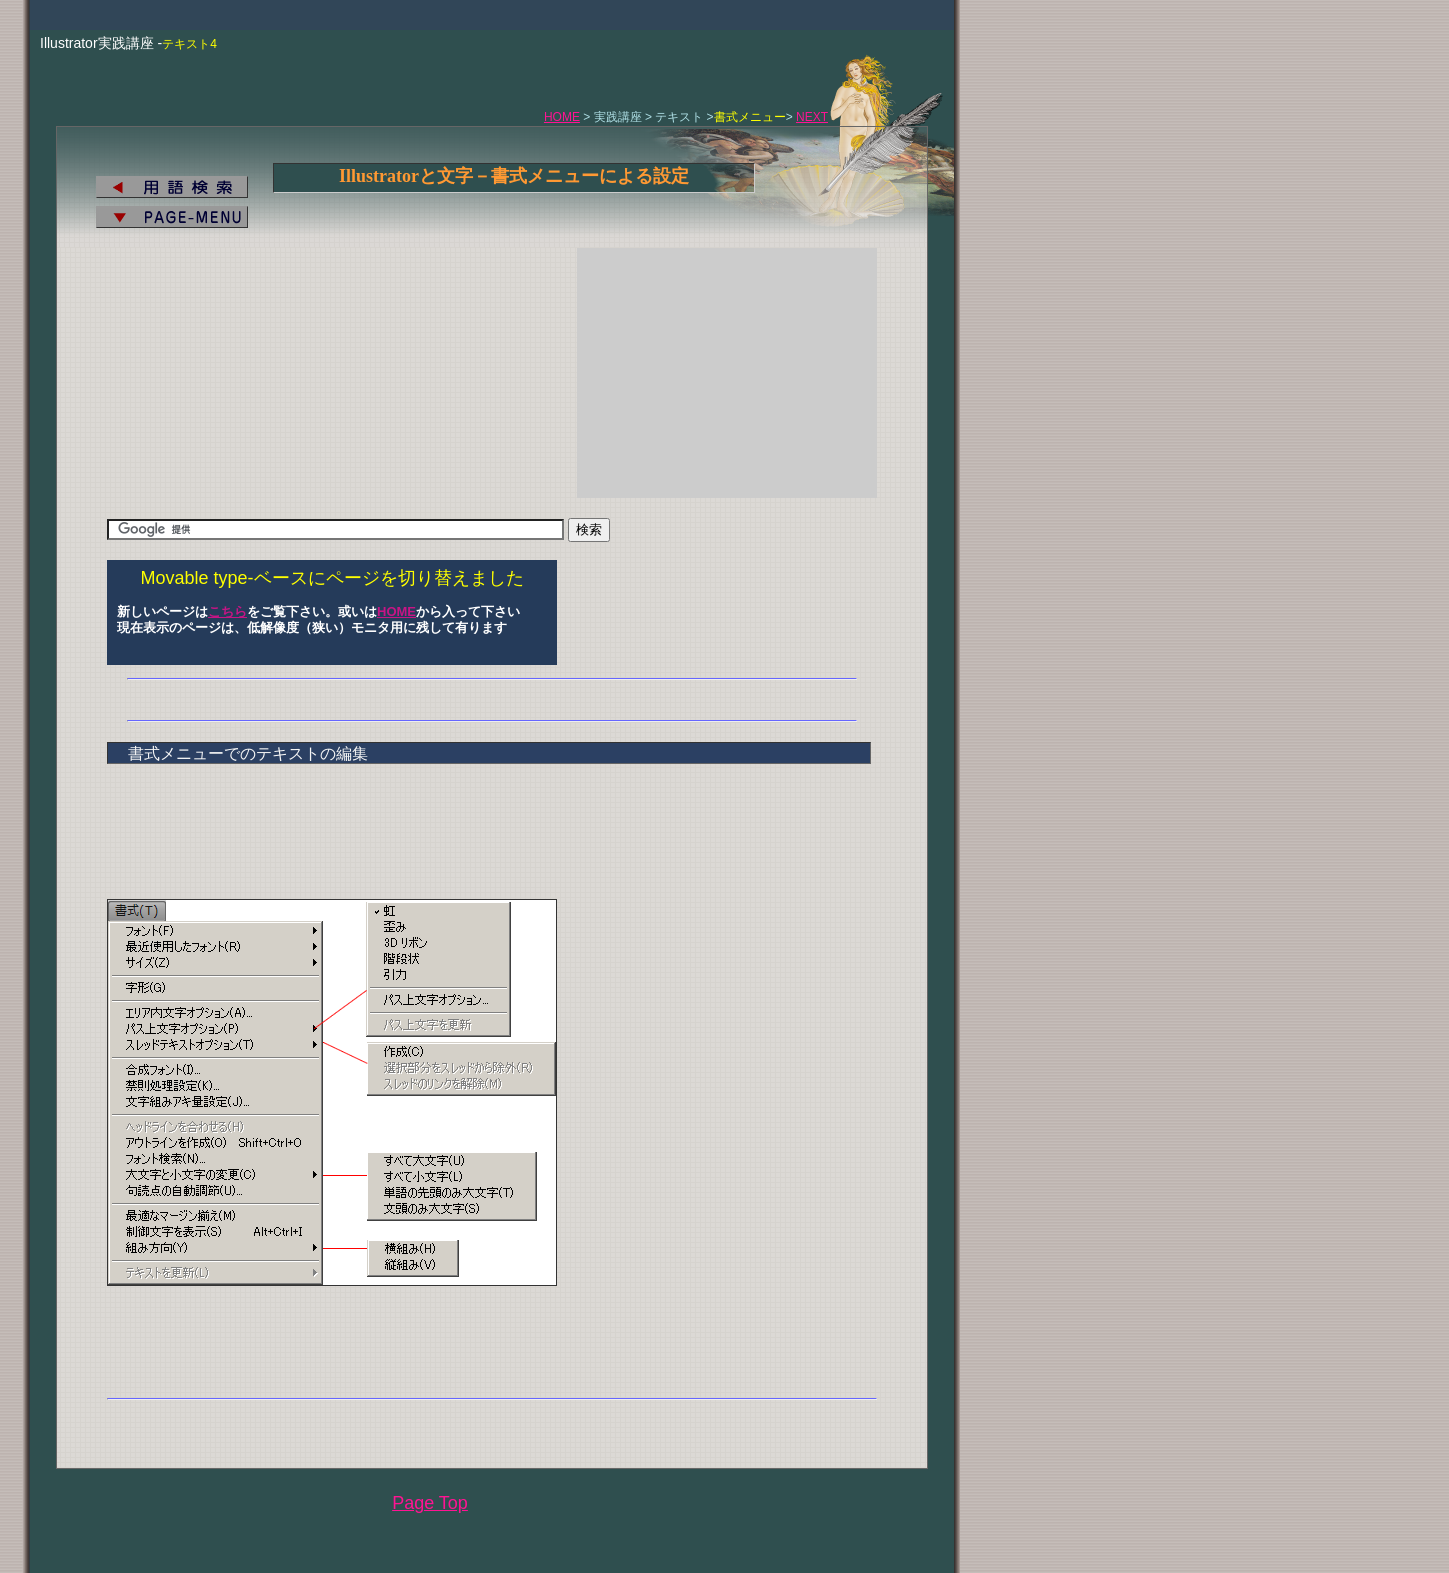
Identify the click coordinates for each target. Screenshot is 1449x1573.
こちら (227, 611)
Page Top (430, 1503)
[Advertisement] (727, 373)
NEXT (812, 117)
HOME (562, 117)
